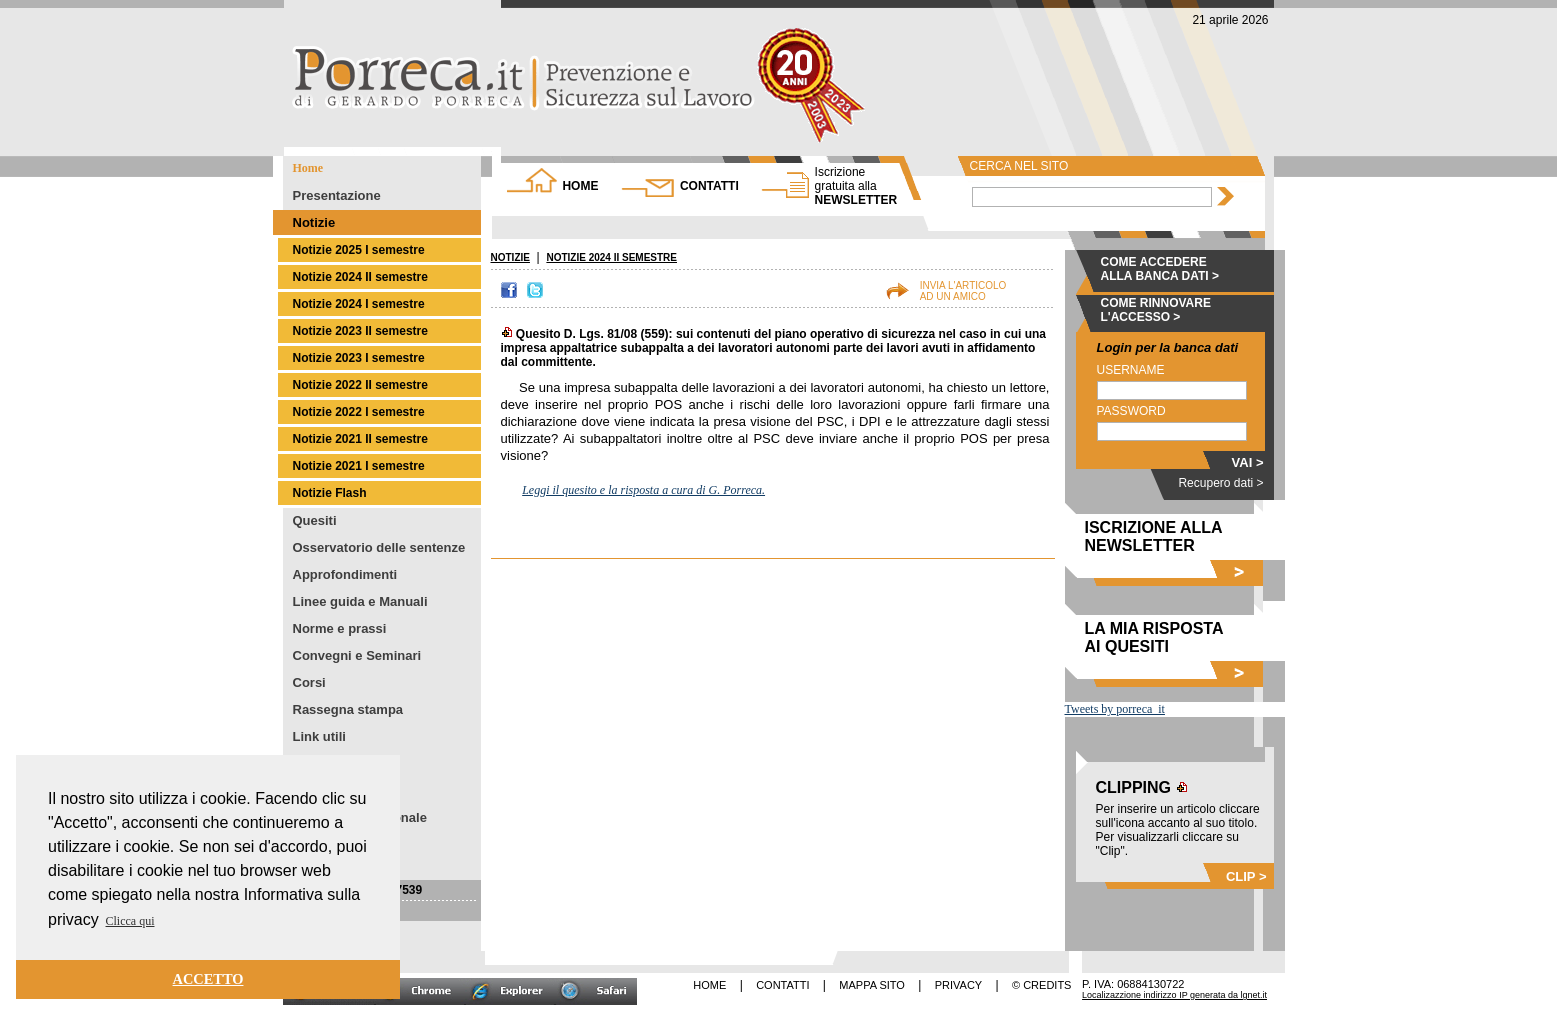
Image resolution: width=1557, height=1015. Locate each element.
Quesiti (315, 520)
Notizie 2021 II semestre (360, 439)
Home (308, 168)
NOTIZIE (510, 257)
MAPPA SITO (872, 985)
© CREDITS (1041, 985)
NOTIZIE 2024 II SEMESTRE (611, 257)
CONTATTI (709, 186)
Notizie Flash (330, 493)
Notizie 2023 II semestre (360, 331)
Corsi (309, 682)
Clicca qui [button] (130, 921)
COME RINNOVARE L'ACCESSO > (1156, 310)
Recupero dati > (1220, 483)
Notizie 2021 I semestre (359, 466)
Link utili (319, 736)
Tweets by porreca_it (1115, 709)
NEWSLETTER (856, 186)
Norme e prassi (340, 628)
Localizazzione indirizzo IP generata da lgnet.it (1174, 995)
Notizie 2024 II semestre (360, 277)
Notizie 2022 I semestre (359, 412)
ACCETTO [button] (208, 979)
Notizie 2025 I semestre (359, 250)
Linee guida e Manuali (360, 601)
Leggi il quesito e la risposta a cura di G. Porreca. (643, 490)
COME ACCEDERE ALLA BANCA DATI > (1160, 269)
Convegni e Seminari (357, 655)
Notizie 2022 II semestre (360, 385)
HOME (580, 186)
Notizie (314, 222)
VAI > (1248, 462)
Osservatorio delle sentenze (379, 547)
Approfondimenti (345, 574)
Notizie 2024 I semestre (359, 304)
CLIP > (1246, 876)
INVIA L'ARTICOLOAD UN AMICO (963, 291)
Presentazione (337, 195)
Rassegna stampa (348, 709)
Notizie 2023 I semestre (359, 358)
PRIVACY (958, 985)
